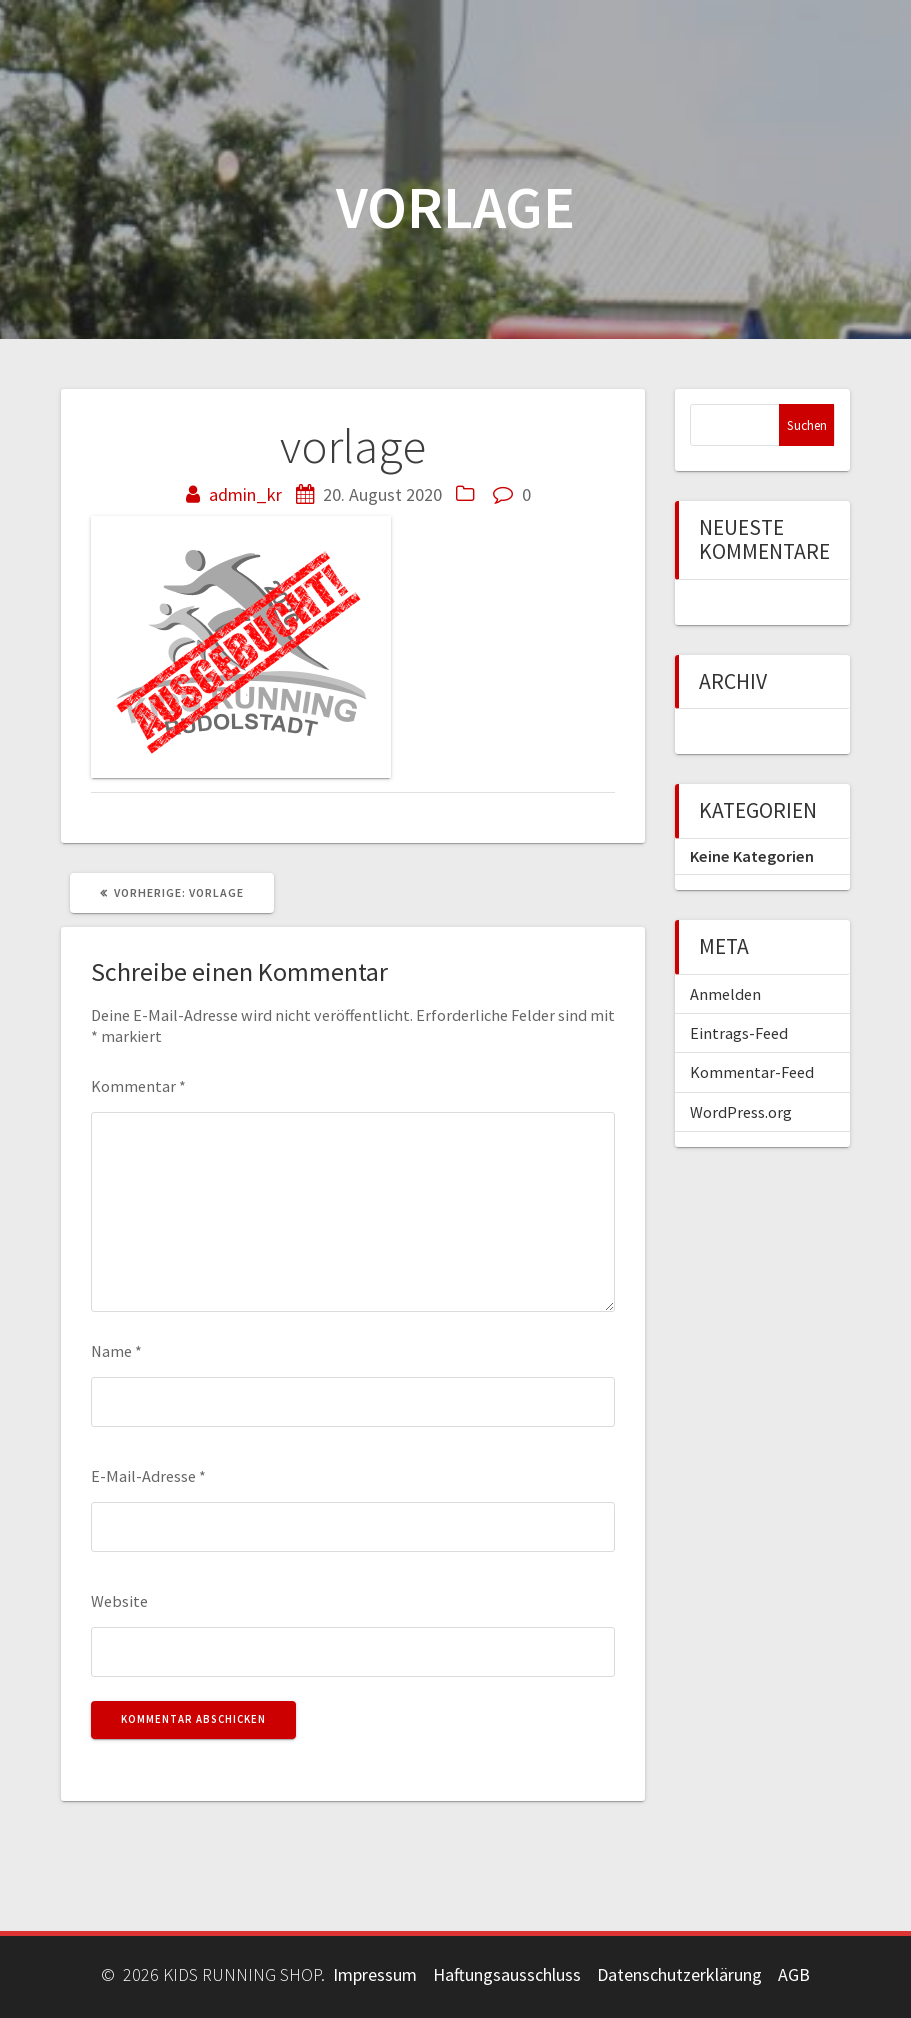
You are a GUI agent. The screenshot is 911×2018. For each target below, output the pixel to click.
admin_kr (245, 494)
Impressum (375, 1974)
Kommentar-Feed (752, 1072)
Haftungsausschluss (507, 1974)
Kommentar (138, 1086)
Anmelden (725, 994)
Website (119, 1601)
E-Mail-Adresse (148, 1476)
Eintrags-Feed (739, 1033)
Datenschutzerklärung (679, 1974)
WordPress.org (741, 1112)
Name (116, 1351)
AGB (794, 1974)
